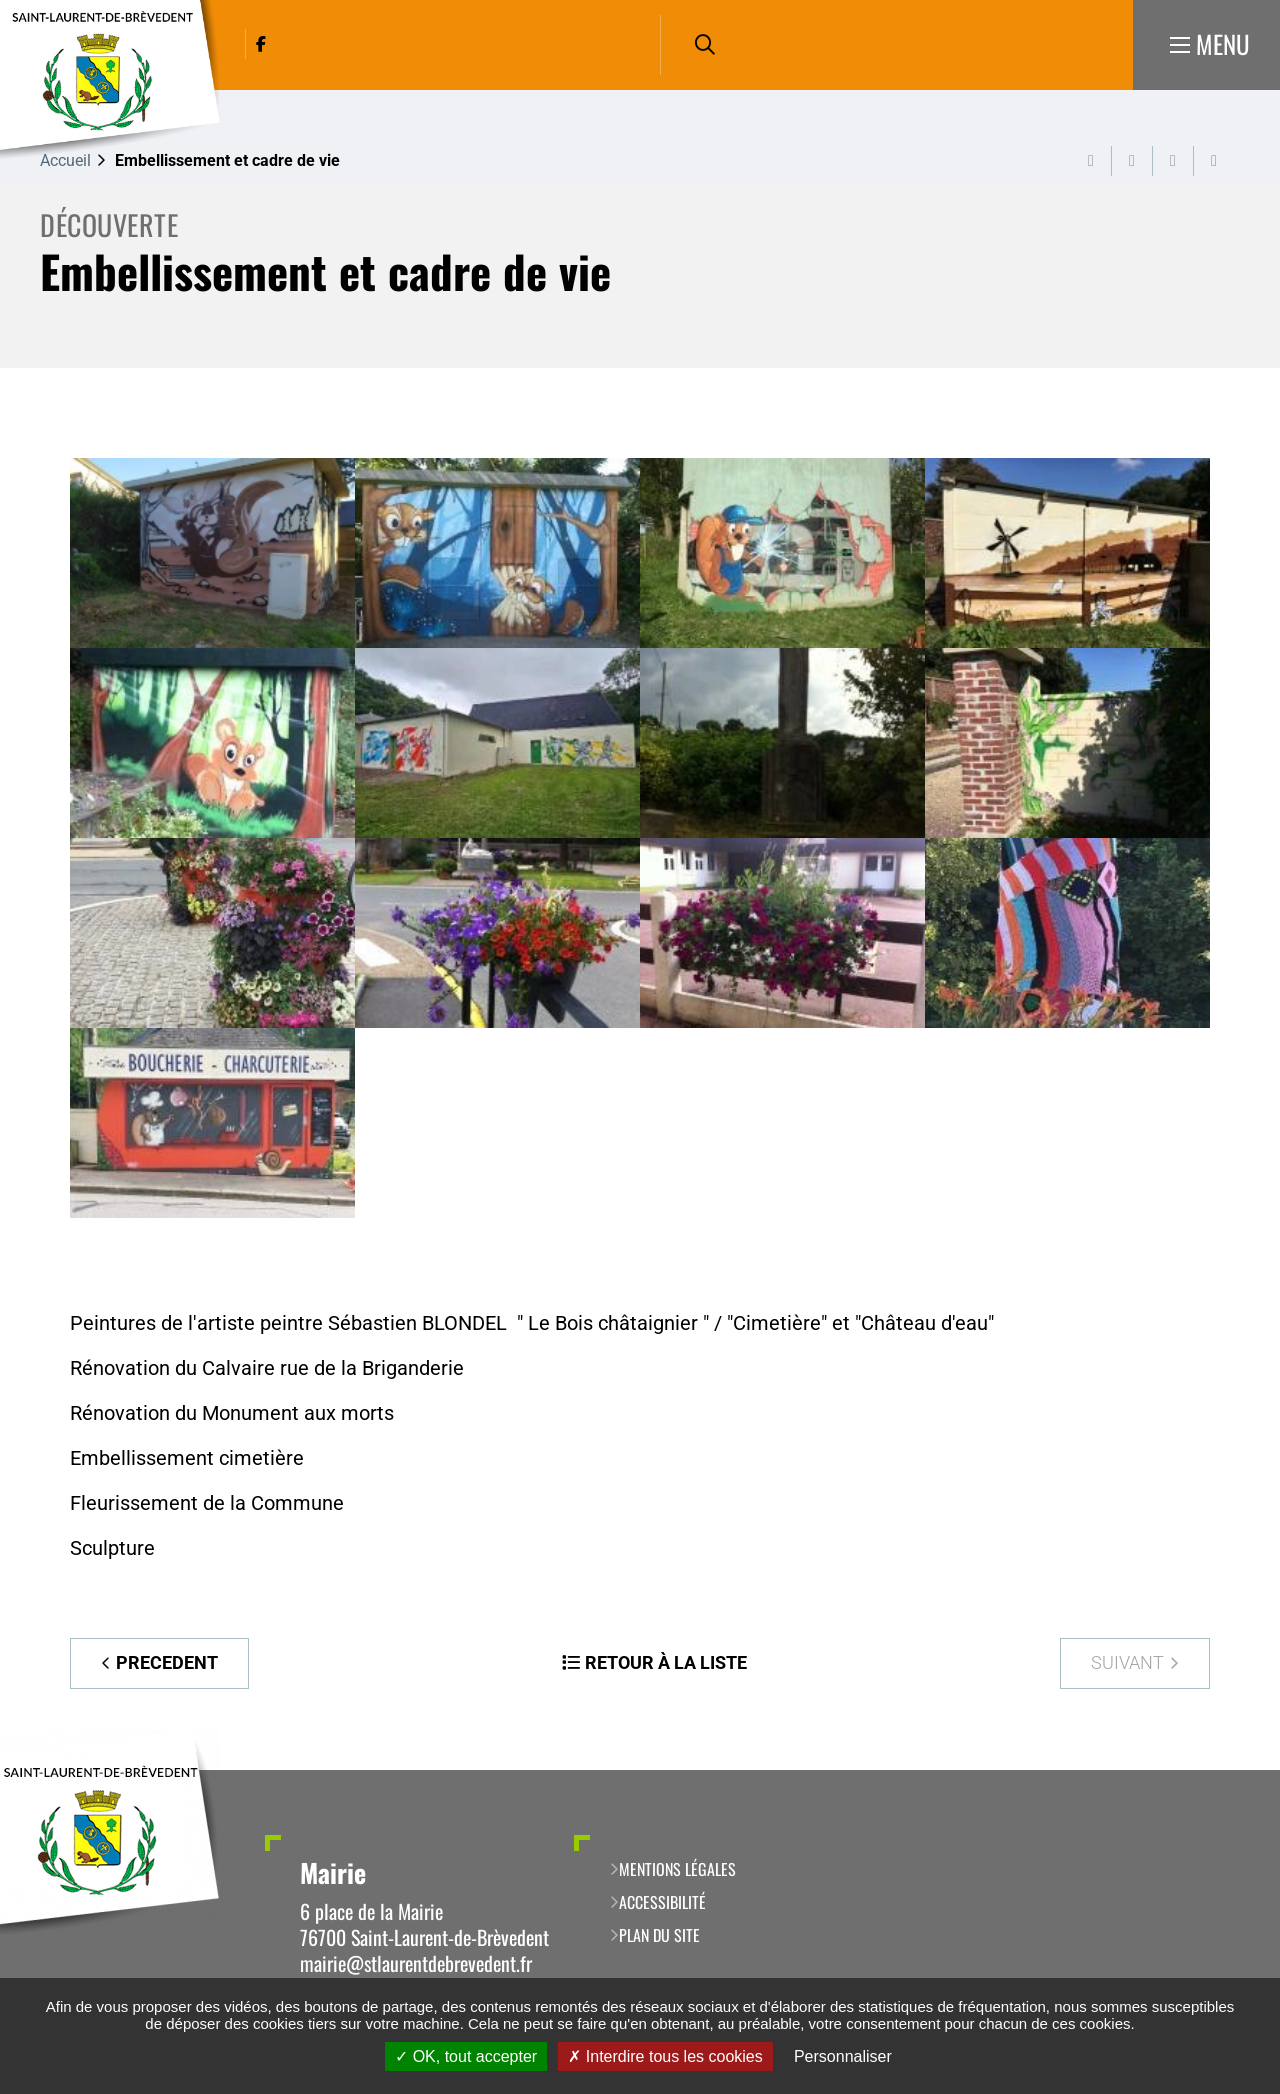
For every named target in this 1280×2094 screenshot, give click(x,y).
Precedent (167, 1662)
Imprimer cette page (1091, 161)
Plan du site (659, 1935)
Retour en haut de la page (1235, 1770)
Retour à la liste (666, 1662)
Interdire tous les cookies (665, 2056)
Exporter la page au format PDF (1132, 161)
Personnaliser (843, 2056)
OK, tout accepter (466, 2056)
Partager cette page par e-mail (1173, 161)
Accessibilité (662, 1902)
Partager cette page (1214, 161)
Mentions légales (677, 1869)
